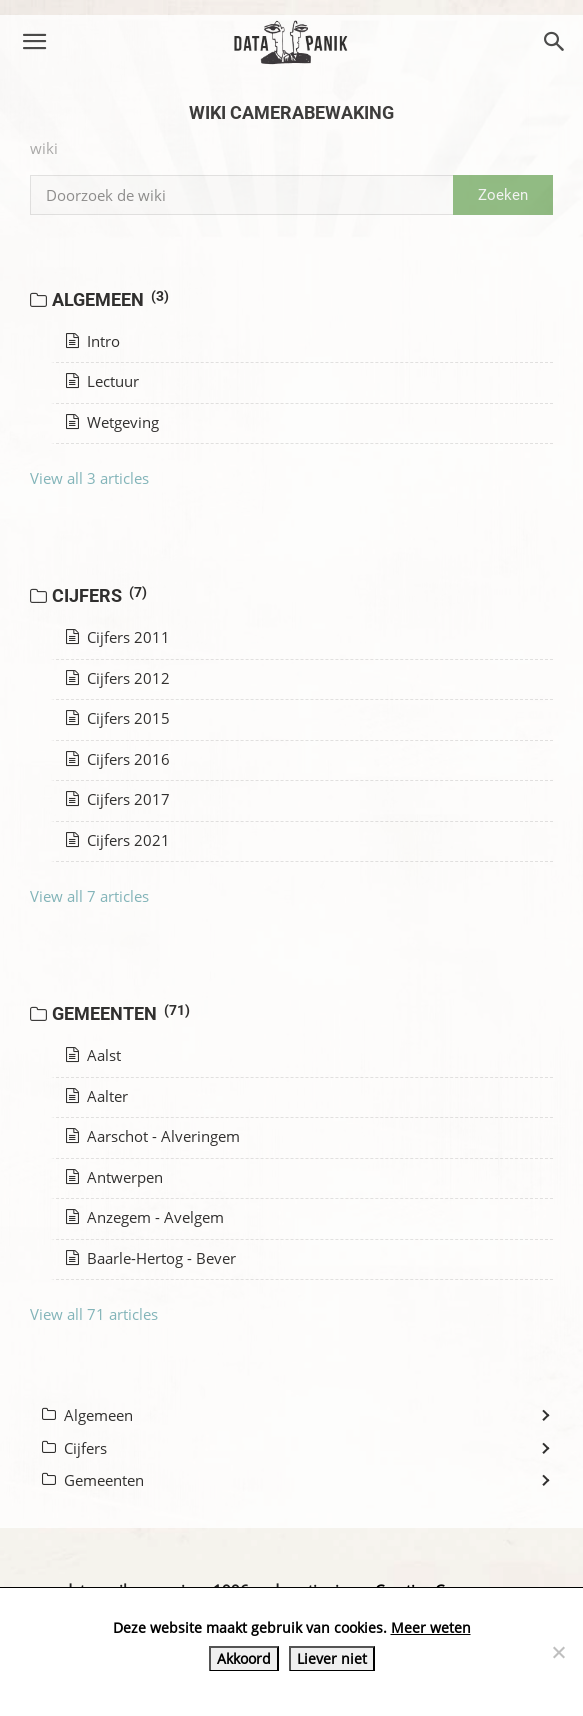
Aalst (93, 1055)
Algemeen (111, 299)
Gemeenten (121, 1013)
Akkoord (244, 1658)
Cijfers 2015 (118, 718)
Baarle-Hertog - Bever (151, 1258)
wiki (44, 148)
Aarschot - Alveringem (153, 1136)
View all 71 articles (94, 1314)
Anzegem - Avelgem (145, 1217)
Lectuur (102, 381)
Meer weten (431, 1627)
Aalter (97, 1096)
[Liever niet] (558, 1652)
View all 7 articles (89, 896)
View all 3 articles (89, 478)
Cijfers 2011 (118, 637)
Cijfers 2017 (118, 799)
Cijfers (100, 595)
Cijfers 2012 (118, 678)
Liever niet (332, 1658)
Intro (93, 341)
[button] (34, 42)
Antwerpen (114, 1177)
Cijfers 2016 (118, 759)
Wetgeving (112, 422)
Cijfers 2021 (118, 840)
